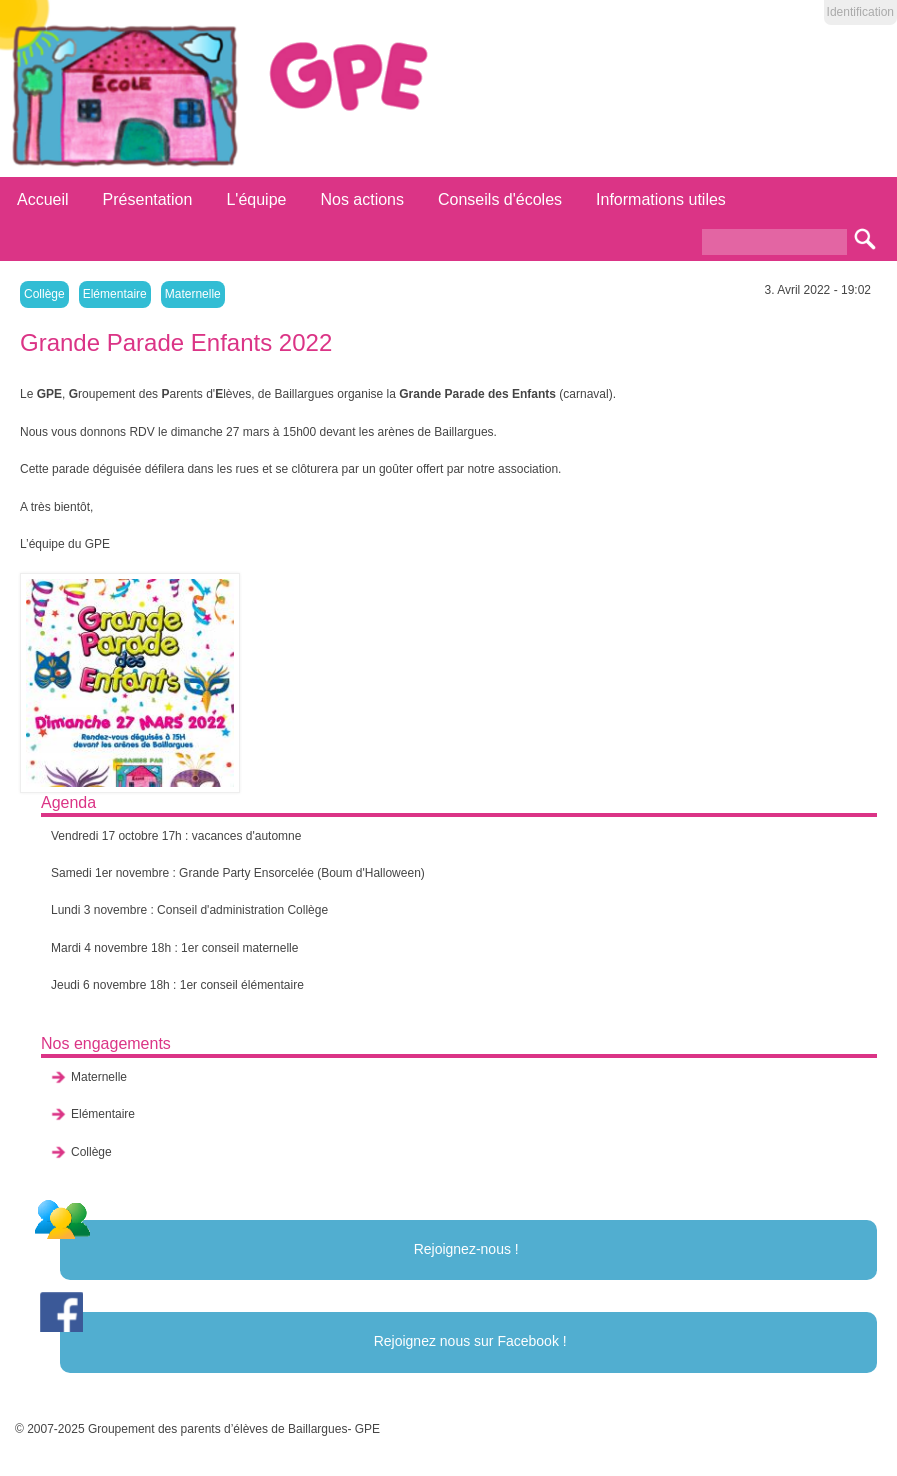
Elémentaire (115, 294)
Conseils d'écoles (500, 199)
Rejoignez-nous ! (466, 1249)
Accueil (43, 199)
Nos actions (362, 199)
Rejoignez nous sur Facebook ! (470, 1341)
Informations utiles (661, 199)
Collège (44, 294)
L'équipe (256, 199)
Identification (860, 12)
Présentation (148, 199)
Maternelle (193, 294)
